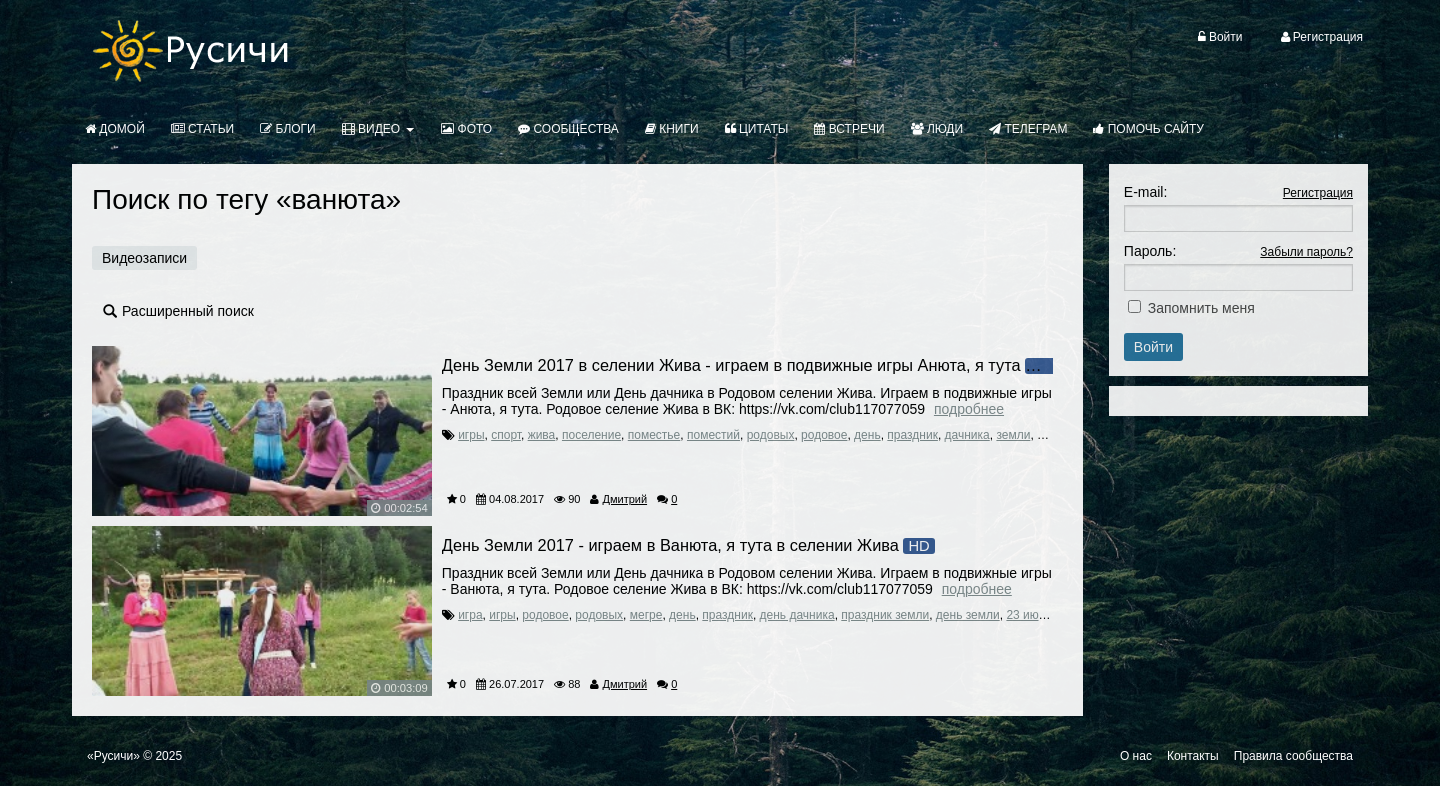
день (867, 435)
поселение (591, 435)
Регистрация (1318, 193)
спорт (506, 435)
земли (1013, 435)
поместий (713, 435)
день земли (968, 615)
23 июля (1029, 615)
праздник (912, 435)
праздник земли (885, 615)
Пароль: (1150, 251)
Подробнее (969, 409)
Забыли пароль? (1306, 252)
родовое (824, 435)
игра (470, 615)
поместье (654, 435)
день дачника (797, 615)
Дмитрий (624, 499)
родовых (771, 435)
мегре (646, 615)
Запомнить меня (1201, 308)
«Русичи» (113, 756)
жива (542, 435)
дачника (967, 435)
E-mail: (1146, 192)
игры (471, 435)
